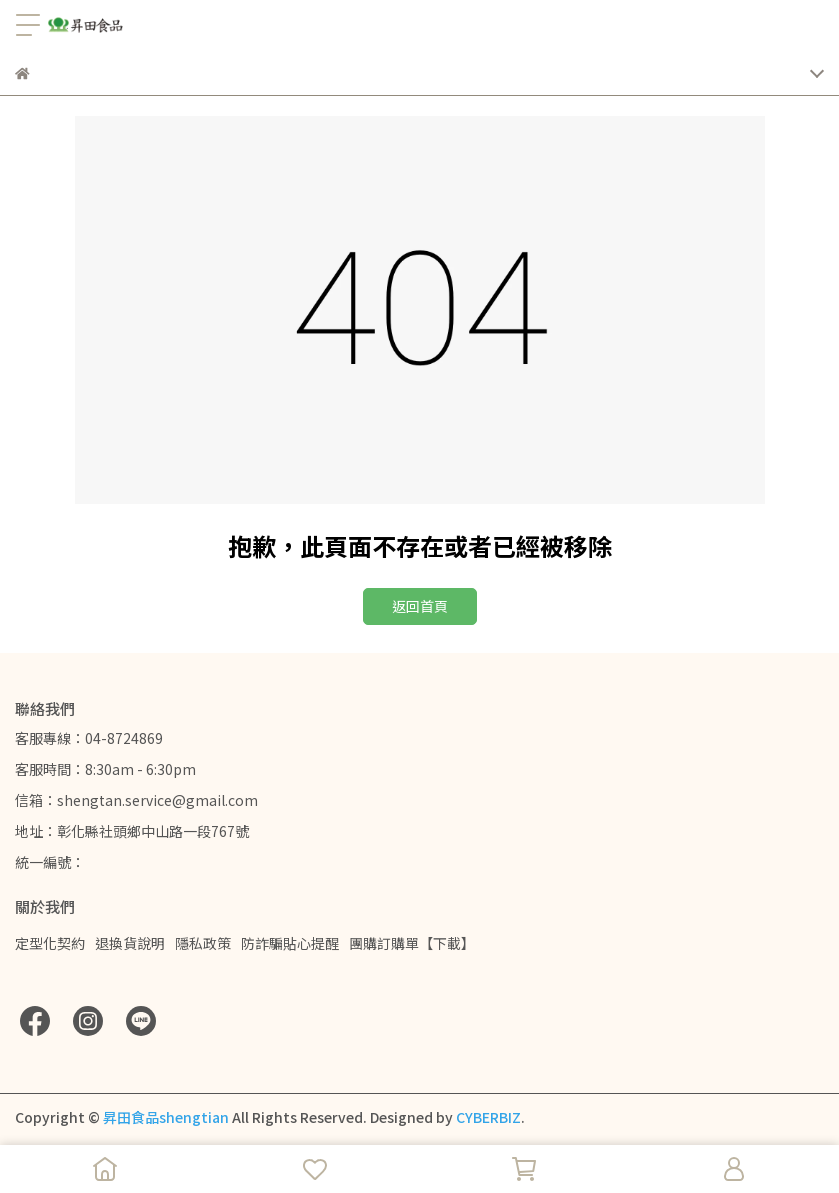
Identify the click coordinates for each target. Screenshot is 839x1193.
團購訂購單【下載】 (412, 943)
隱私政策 (203, 943)
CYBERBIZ (488, 1117)
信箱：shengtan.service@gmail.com (136, 800)
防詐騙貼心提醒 (290, 943)
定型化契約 (50, 943)
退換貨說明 (130, 943)
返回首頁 (420, 606)
